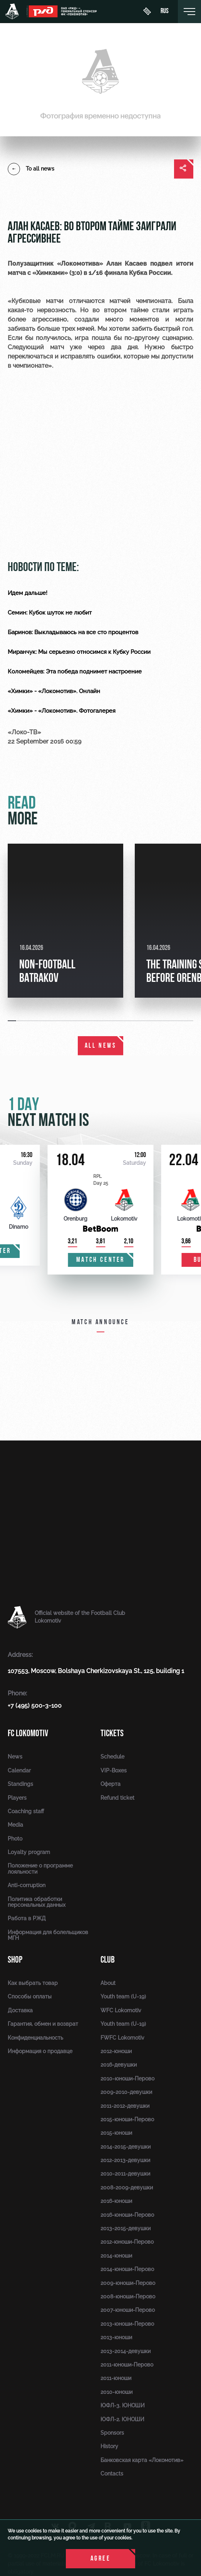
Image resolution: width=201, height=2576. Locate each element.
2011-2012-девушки (124, 2106)
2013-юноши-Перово (127, 2324)
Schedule (112, 1757)
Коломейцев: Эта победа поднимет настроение (75, 671)
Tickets (112, 1733)
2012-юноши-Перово (127, 2242)
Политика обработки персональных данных (36, 1902)
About (108, 1983)
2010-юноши (116, 2392)
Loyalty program (29, 1852)
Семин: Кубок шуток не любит (50, 612)
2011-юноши (115, 2378)
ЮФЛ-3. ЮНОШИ (122, 2405)
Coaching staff (26, 1811)
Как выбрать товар (33, 1983)
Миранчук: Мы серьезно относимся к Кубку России (79, 651)
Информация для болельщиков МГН (48, 1935)
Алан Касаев (126, 263)
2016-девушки (118, 2065)
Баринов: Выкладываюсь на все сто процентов (73, 632)
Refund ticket (117, 1798)
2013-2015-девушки (125, 2228)
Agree (100, 2559)
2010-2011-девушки (125, 2174)
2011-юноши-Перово (126, 2365)
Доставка (20, 2010)
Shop (15, 1959)
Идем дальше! (27, 593)
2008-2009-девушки (126, 2187)
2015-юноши (116, 2133)
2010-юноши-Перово (127, 2078)
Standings (20, 1784)
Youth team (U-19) (123, 1996)
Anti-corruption (26, 1885)
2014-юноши (116, 2256)
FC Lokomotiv (28, 1733)
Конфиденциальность (35, 2038)
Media (15, 1825)
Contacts (111, 2473)
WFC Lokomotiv (120, 2010)
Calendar (19, 1770)
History (109, 2446)
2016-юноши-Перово (127, 2215)
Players (17, 1798)
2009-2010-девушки (126, 2092)
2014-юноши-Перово (127, 2269)
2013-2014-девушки (125, 2351)
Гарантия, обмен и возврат (43, 2024)
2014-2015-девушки (125, 2147)
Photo (15, 1839)
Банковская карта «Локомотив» (141, 2460)
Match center (100, 1260)
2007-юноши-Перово (127, 2310)
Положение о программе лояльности (40, 1868)
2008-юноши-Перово (127, 2296)
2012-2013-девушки (125, 2160)
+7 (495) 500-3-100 (35, 1705)
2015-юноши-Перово (127, 2119)
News (15, 1757)
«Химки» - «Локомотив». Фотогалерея (62, 710)
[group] (65, 921)
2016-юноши (116, 2201)
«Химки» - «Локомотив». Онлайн (54, 691)
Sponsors (112, 2433)
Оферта (110, 1784)
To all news (31, 169)
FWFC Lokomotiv (122, 2038)
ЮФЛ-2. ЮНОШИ (122, 2419)
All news (101, 1046)
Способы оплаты (30, 1996)
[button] (12, 1021)
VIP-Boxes (113, 1770)
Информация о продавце (40, 2051)
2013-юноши (116, 2337)
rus (165, 11)
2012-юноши (116, 2051)
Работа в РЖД (27, 1918)
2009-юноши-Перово (127, 2283)
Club (107, 1959)
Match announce (100, 1322)
